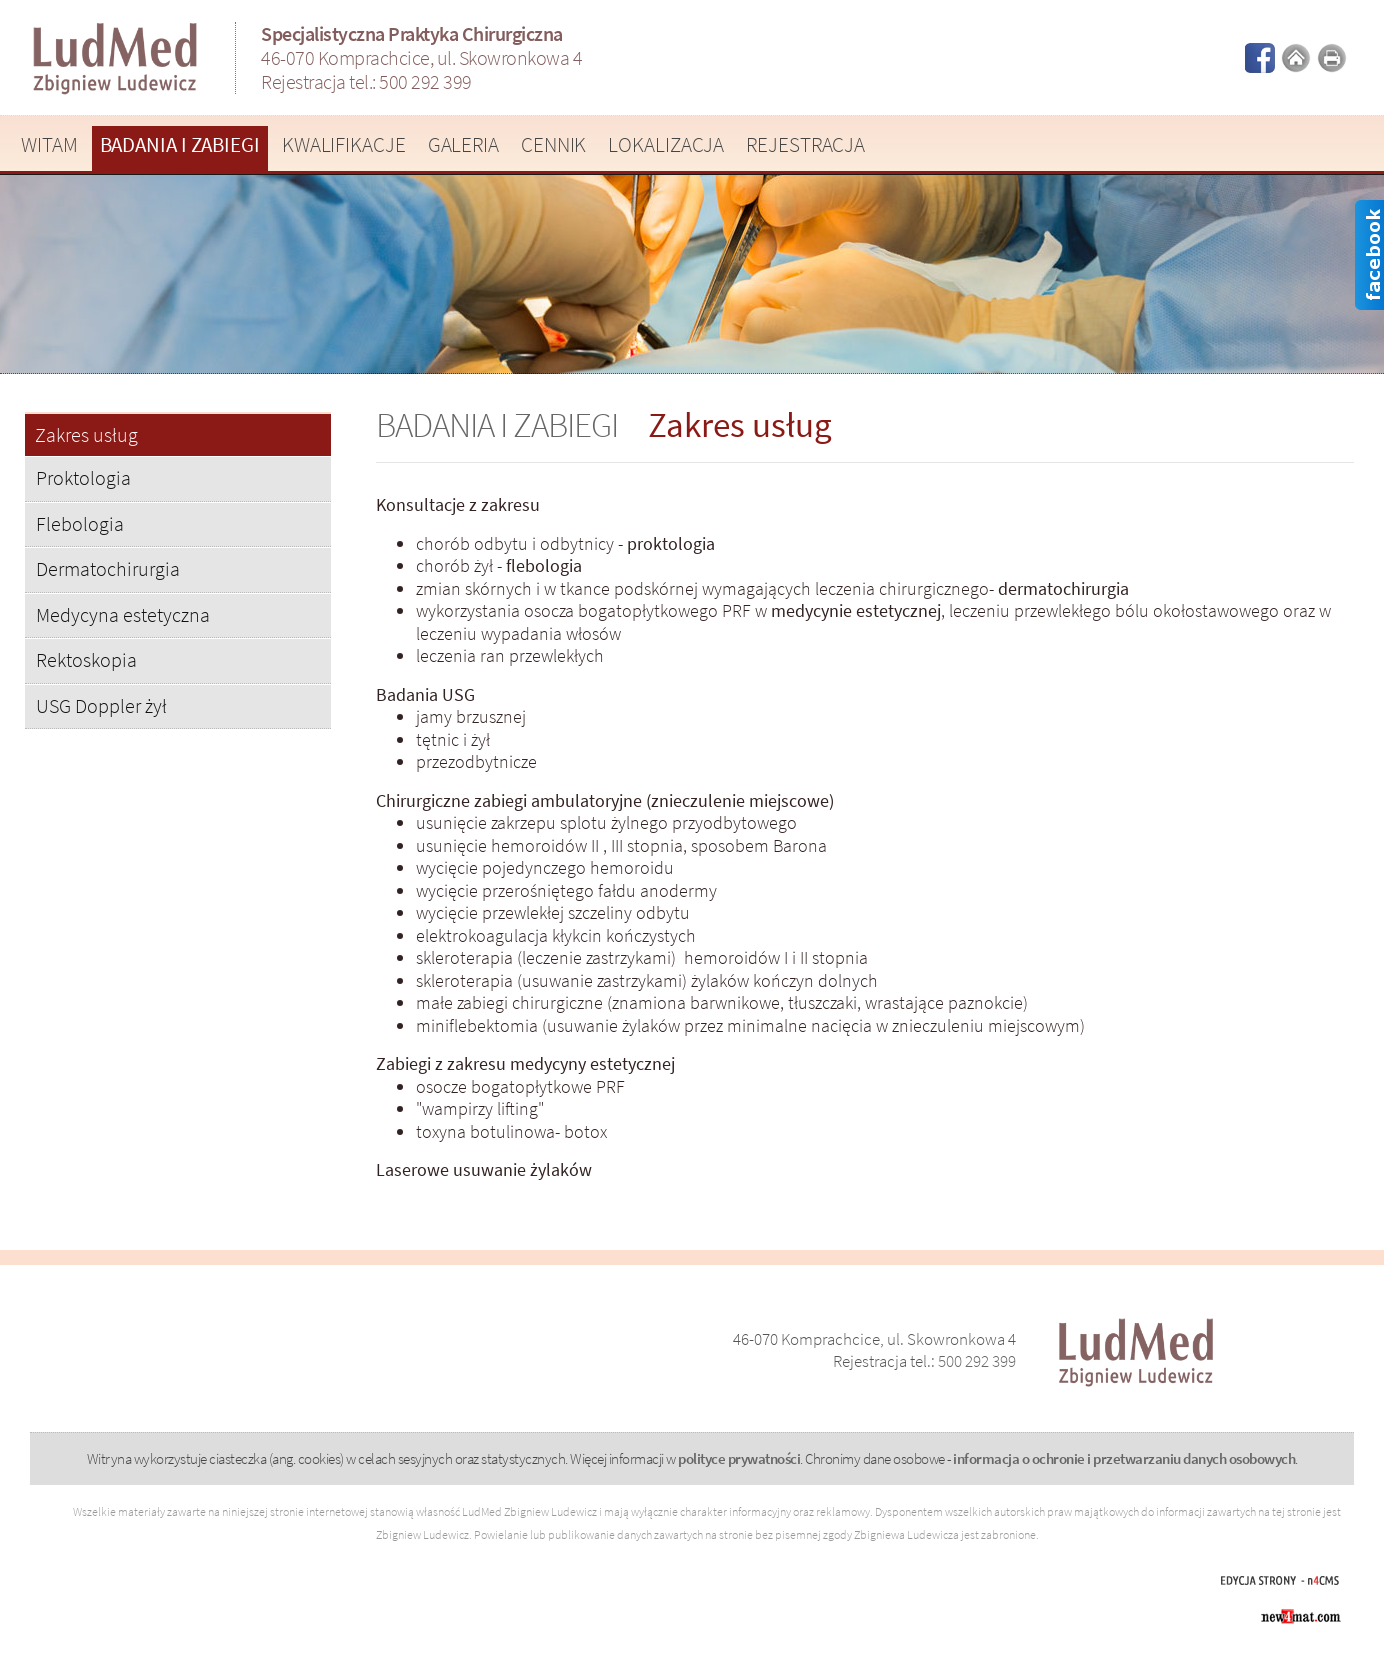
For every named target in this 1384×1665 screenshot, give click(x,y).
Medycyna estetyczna (123, 614)
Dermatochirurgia (108, 568)
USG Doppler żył (101, 705)
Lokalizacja (666, 144)
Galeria (463, 144)
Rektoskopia (86, 659)
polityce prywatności (739, 1458)
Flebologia (80, 523)
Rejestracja (805, 144)
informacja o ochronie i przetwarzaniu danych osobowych (1124, 1458)
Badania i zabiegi (180, 144)
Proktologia (83, 477)
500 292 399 (425, 81)
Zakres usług (86, 435)
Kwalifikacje (344, 144)
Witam (49, 144)
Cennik (553, 144)
